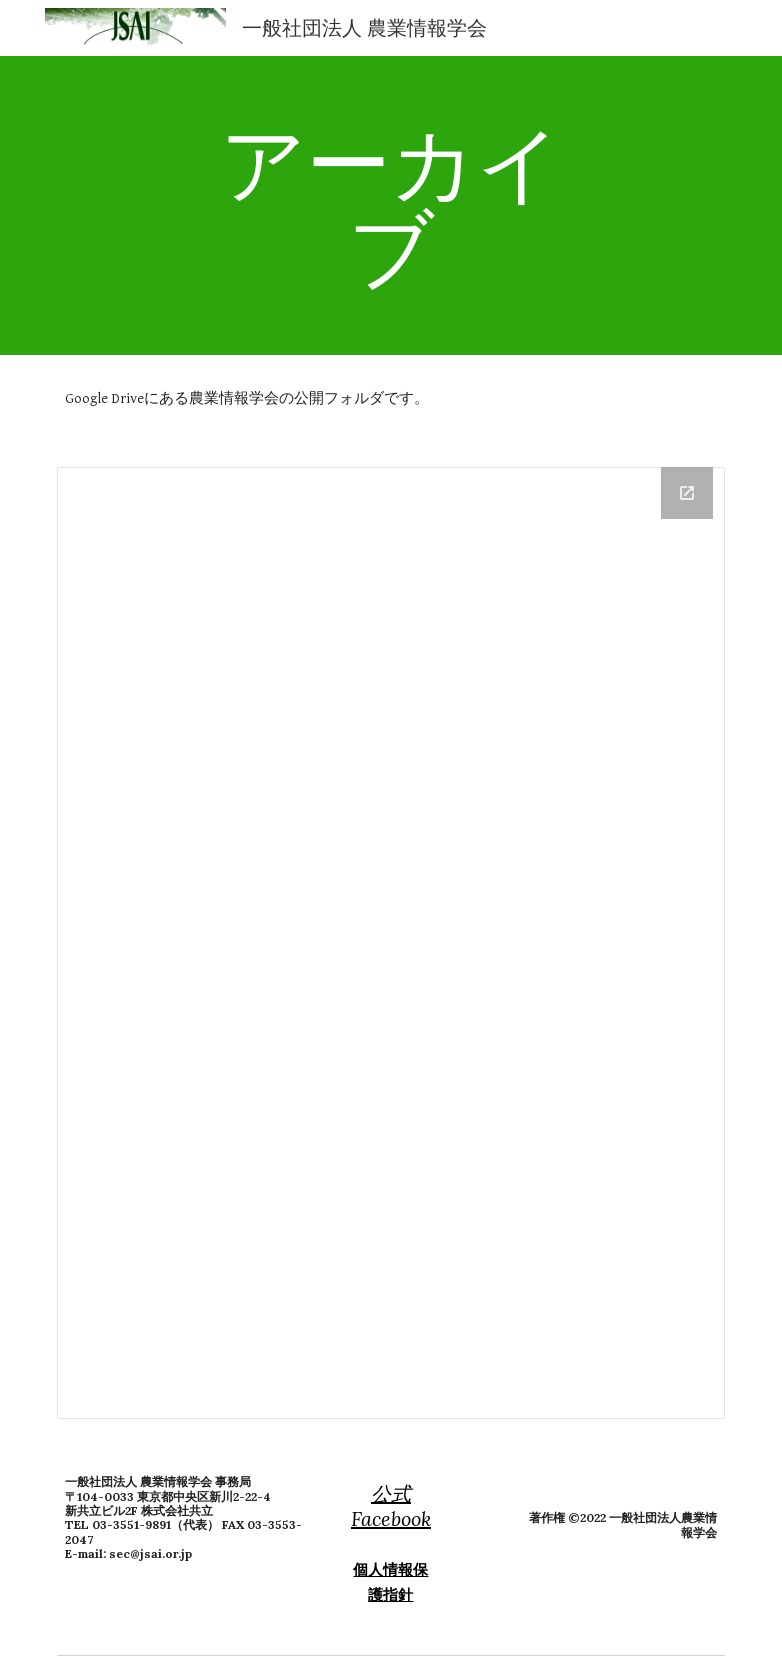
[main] (391, 205)
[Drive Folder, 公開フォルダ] (391, 943)
